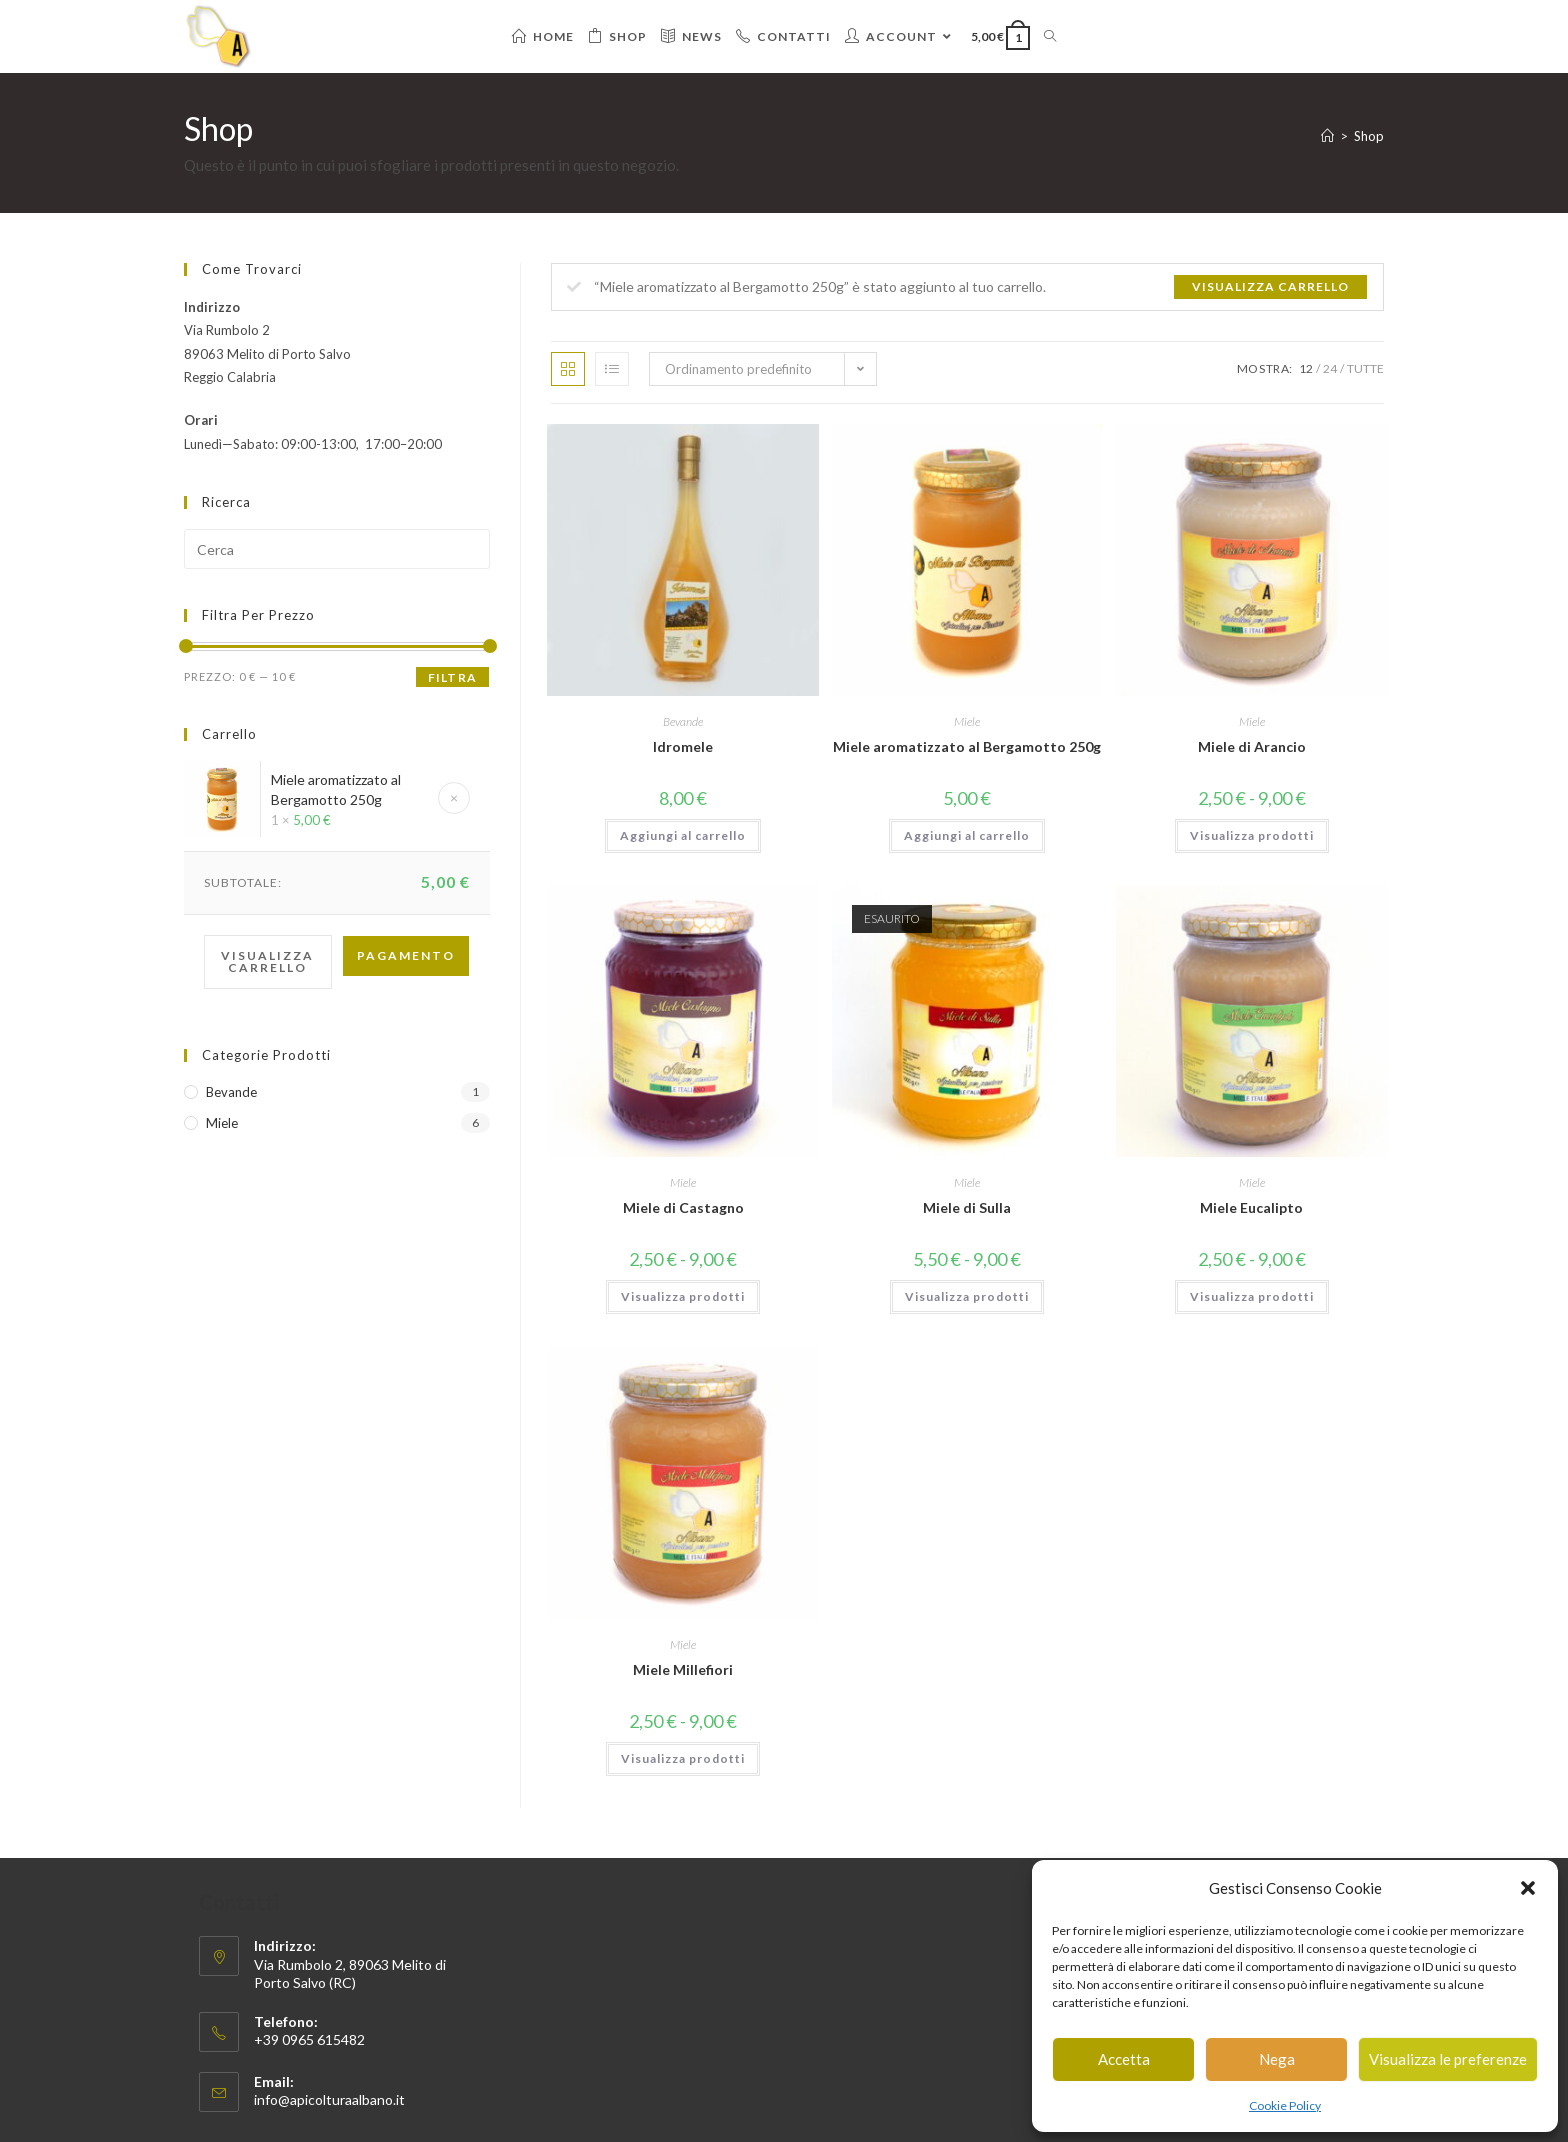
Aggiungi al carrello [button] (683, 835)
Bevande (683, 721)
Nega (1277, 2059)
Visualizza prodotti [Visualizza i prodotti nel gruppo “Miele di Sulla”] (967, 1296)
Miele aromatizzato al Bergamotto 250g (967, 746)
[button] (1528, 1888)
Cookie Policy (1285, 2105)
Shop (1369, 136)
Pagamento (406, 955)
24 (1330, 368)
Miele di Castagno (683, 1207)
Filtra (452, 677)
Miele (967, 721)
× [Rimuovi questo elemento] (454, 797)
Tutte (1365, 368)
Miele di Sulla (967, 1207)
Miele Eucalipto (1251, 1207)
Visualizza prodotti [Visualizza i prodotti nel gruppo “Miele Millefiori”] (683, 1758)
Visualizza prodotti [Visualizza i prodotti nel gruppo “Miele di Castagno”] (683, 1296)
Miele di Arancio (1252, 746)
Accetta (1124, 2059)
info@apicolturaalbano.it (329, 2099)
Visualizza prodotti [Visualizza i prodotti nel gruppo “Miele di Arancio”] (1252, 835)
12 (1306, 368)
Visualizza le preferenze (1448, 2059)
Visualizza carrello (1270, 286)
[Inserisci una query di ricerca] (337, 549)
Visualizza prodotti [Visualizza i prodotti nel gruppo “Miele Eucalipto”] (1252, 1296)
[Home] (1327, 136)
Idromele (683, 746)
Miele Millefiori (683, 1669)
